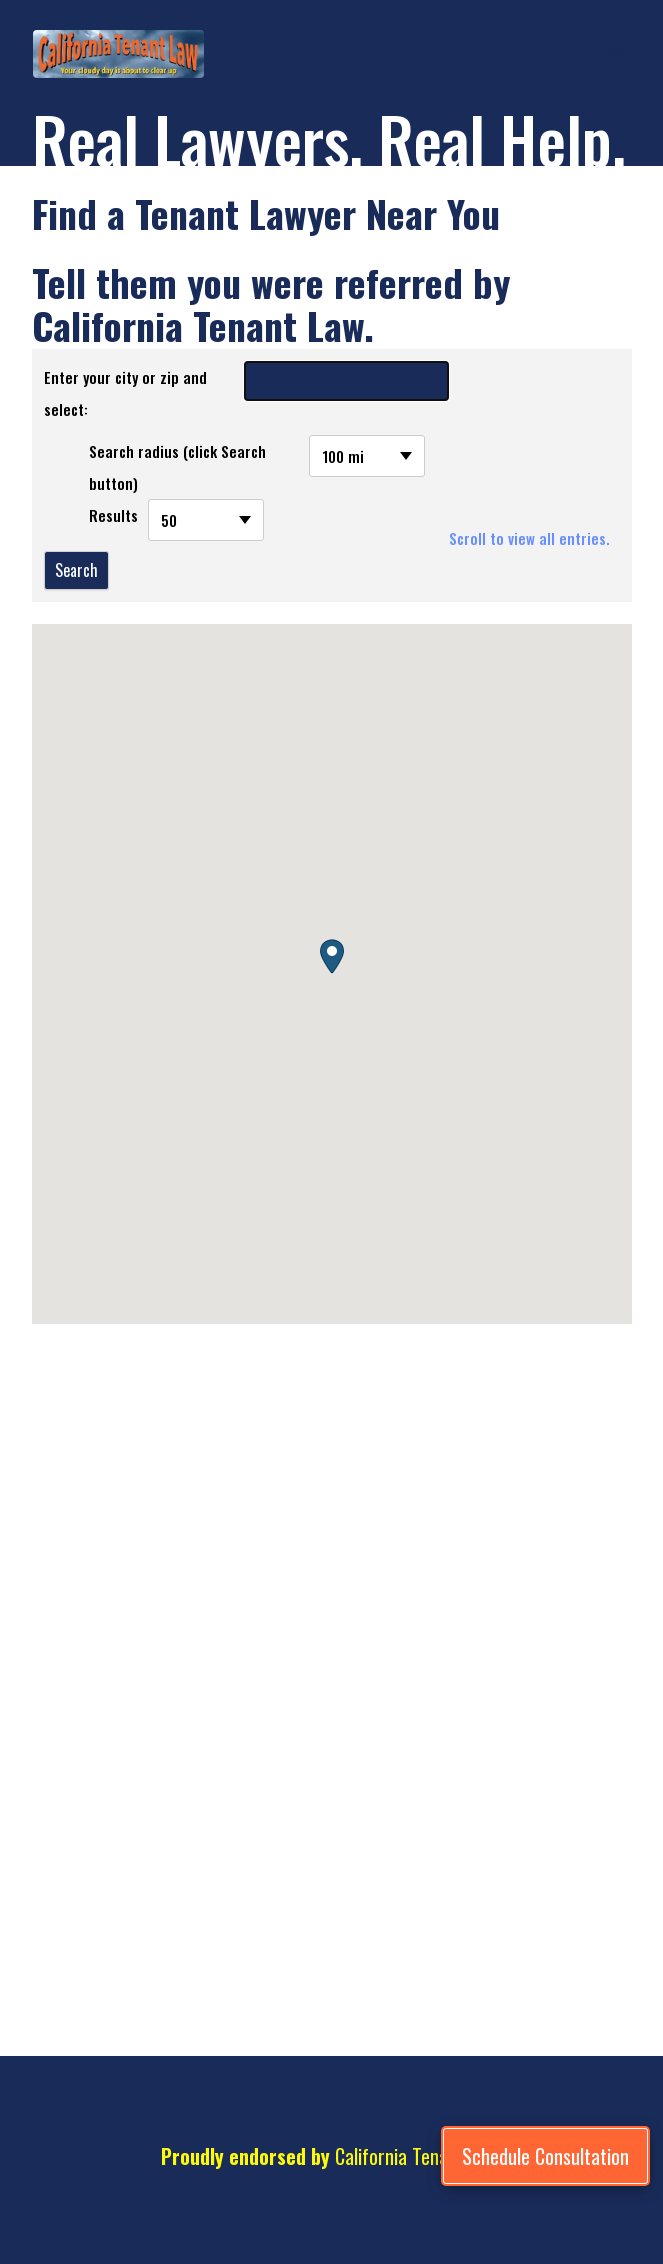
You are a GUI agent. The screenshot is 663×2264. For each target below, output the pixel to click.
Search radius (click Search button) (177, 467)
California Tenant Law (416, 2156)
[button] (332, 956)
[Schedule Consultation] (545, 2156)
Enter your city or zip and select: (125, 393)
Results (113, 515)
